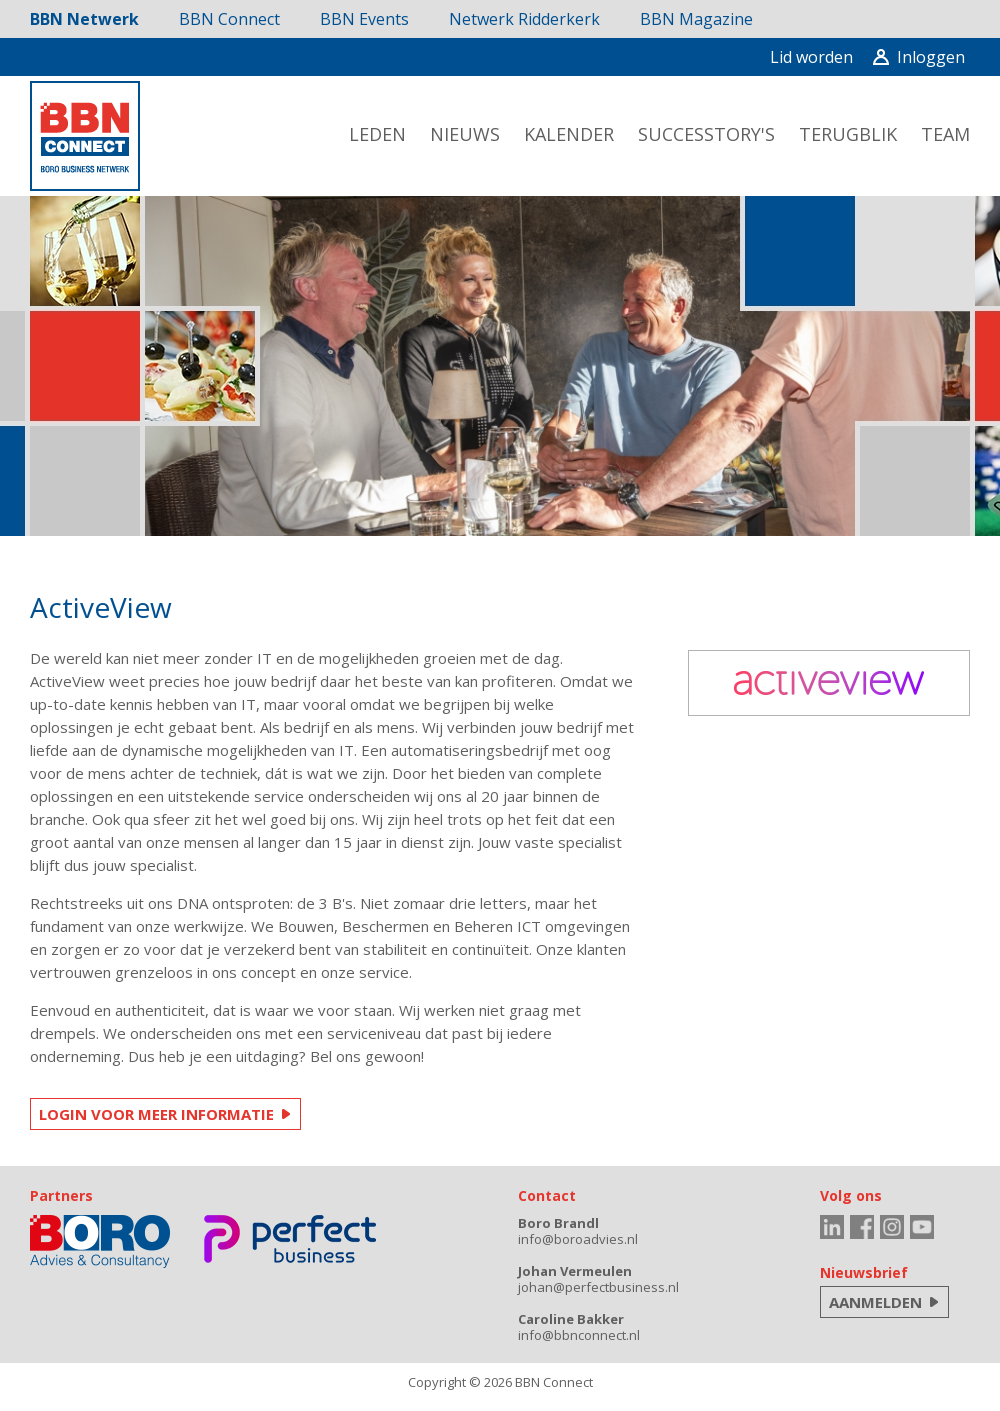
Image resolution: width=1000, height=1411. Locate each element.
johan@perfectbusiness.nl (598, 1287)
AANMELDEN (875, 1302)
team (945, 134)
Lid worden (811, 57)
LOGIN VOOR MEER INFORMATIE (156, 1114)
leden (377, 134)
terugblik (848, 134)
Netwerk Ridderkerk (524, 19)
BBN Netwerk (84, 19)
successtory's (706, 134)
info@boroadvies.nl (578, 1239)
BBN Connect (229, 19)
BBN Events (364, 19)
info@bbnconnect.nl (579, 1335)
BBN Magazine (696, 19)
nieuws (465, 134)
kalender (569, 134)
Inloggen (919, 57)
